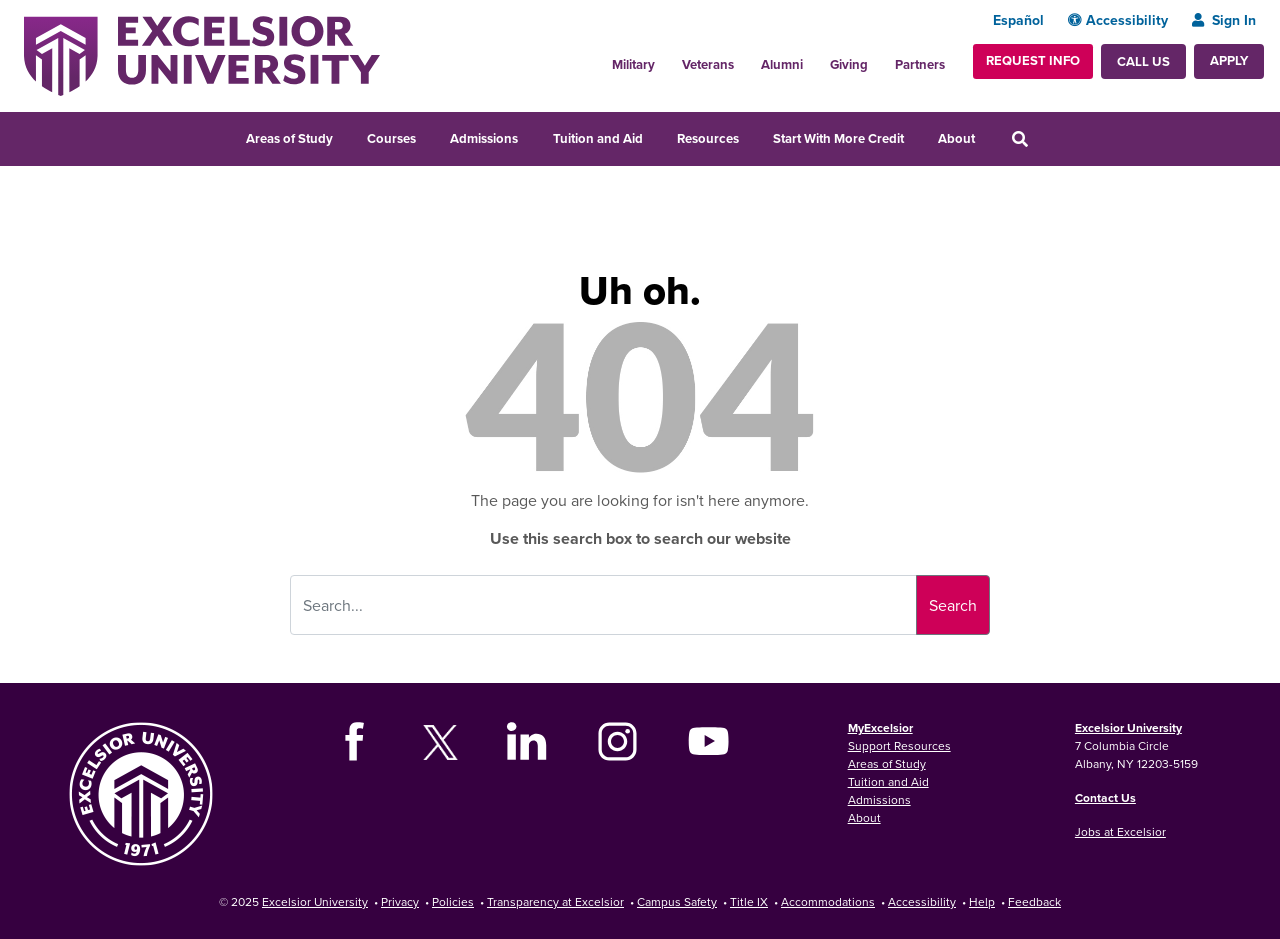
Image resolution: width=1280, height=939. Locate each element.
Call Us (1143, 61)
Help (982, 901)
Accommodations (828, 901)
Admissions (484, 138)
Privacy (400, 901)
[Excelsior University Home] (202, 54)
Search (953, 605)
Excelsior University (1128, 727)
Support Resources (899, 745)
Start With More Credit (838, 138)
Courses (391, 138)
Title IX (749, 901)
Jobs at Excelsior (1120, 831)
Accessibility (1118, 20)
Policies (453, 901)
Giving (849, 64)
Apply (1229, 60)
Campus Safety (677, 901)
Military (633, 64)
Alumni (782, 64)
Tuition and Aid (598, 138)
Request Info (1033, 60)
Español (1018, 20)
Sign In (1224, 20)
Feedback (1034, 901)
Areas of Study (289, 138)
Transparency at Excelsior (555, 901)
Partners (920, 64)
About (956, 138)
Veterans (708, 64)
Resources (708, 138)
